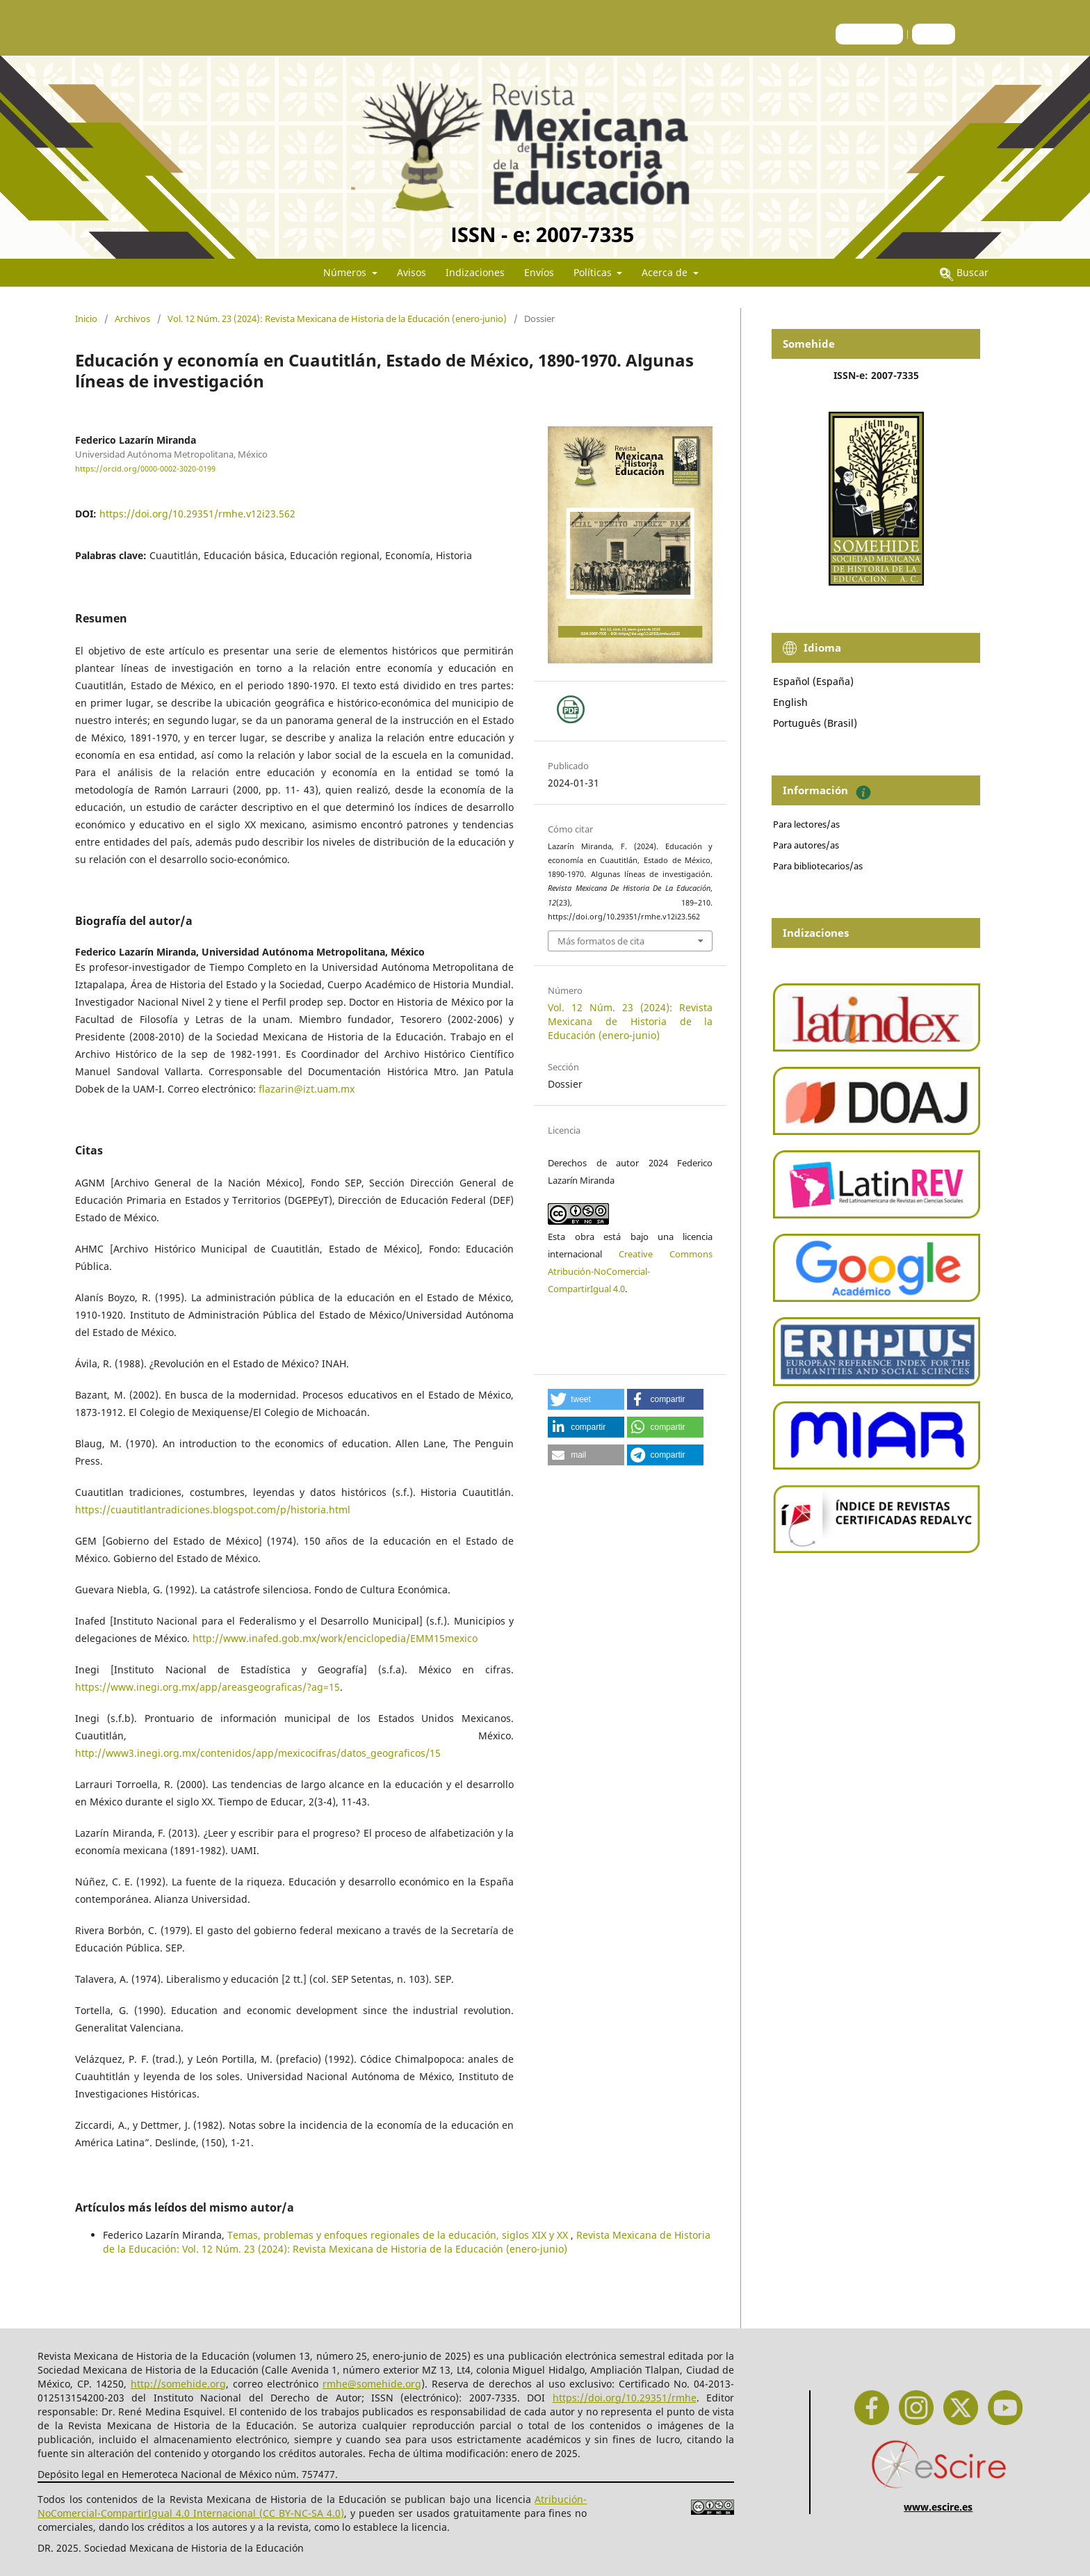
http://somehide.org (178, 2383)
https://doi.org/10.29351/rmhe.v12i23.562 (197, 513)
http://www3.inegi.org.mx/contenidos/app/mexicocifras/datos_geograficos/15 (258, 1753)
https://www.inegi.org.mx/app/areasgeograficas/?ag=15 (207, 1686)
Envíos (539, 272)
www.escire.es (938, 2506)
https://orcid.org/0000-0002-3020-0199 (145, 469)
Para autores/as (806, 845)
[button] (586, 1399)
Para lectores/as (806, 824)
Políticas (594, 272)
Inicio (86, 318)
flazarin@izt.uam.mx (307, 1088)
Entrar (933, 33)
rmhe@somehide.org (372, 2383)
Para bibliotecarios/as (818, 866)
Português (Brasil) (815, 723)
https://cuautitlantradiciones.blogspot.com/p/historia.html (212, 1509)
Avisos (411, 272)
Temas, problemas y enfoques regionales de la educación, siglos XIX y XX (399, 2234)
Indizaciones (475, 272)
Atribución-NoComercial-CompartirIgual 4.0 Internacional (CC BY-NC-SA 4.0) (312, 2506)
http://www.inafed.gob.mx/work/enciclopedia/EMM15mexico (335, 1638)
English (790, 702)
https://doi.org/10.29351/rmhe (625, 2397)
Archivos (132, 318)
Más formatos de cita (601, 941)
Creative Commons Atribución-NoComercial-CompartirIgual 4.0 (630, 1271)
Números (346, 272)
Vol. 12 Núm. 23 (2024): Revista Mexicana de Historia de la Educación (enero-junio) (337, 318)
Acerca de (666, 272)
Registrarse (869, 33)
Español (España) (813, 681)
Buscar (964, 272)
